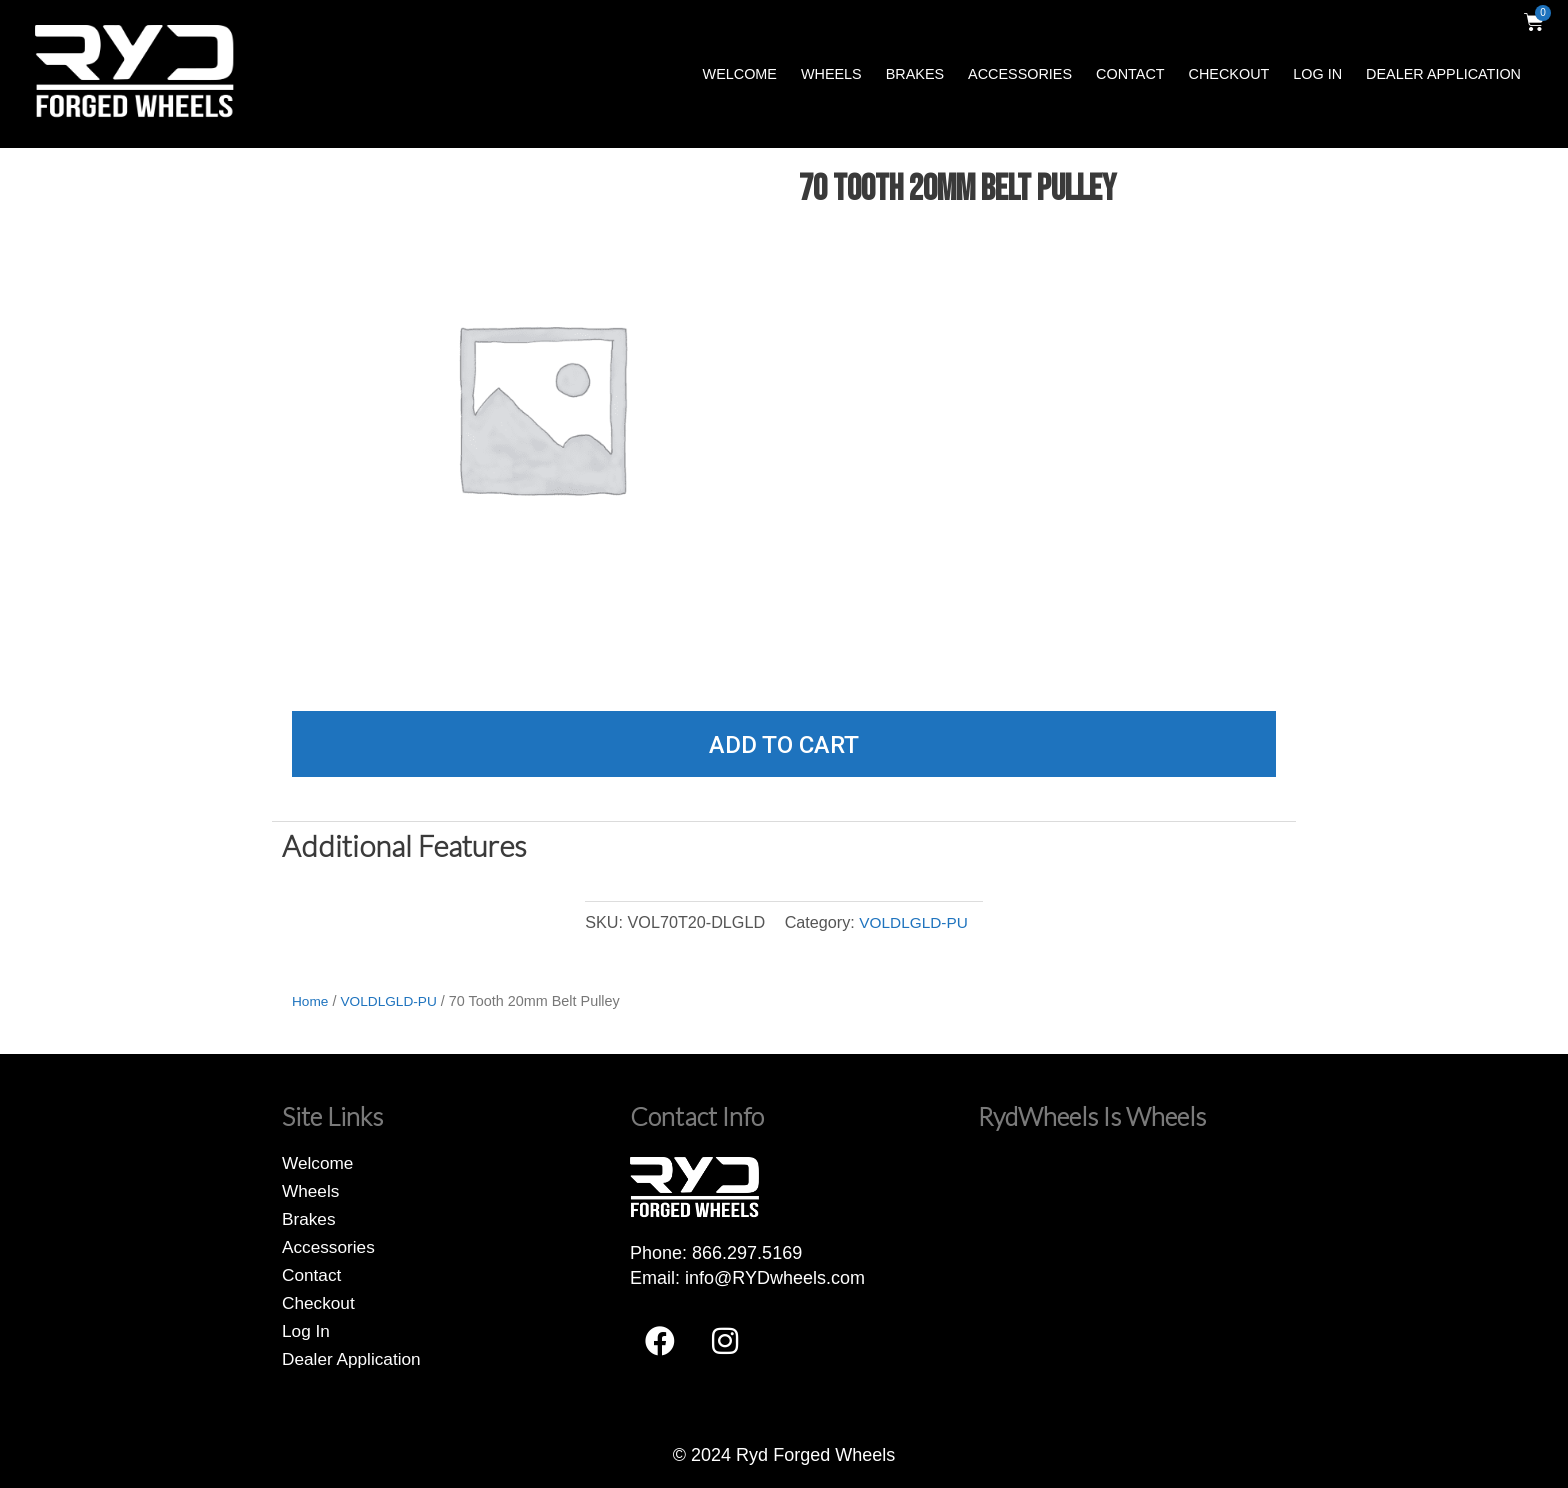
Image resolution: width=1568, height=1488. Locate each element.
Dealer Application (1443, 74)
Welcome (740, 74)
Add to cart (784, 745)
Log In (1317, 74)
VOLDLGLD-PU (913, 922)
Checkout (1229, 74)
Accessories (1020, 74)
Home (311, 1001)
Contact (1130, 74)
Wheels (831, 74)
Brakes (915, 74)
